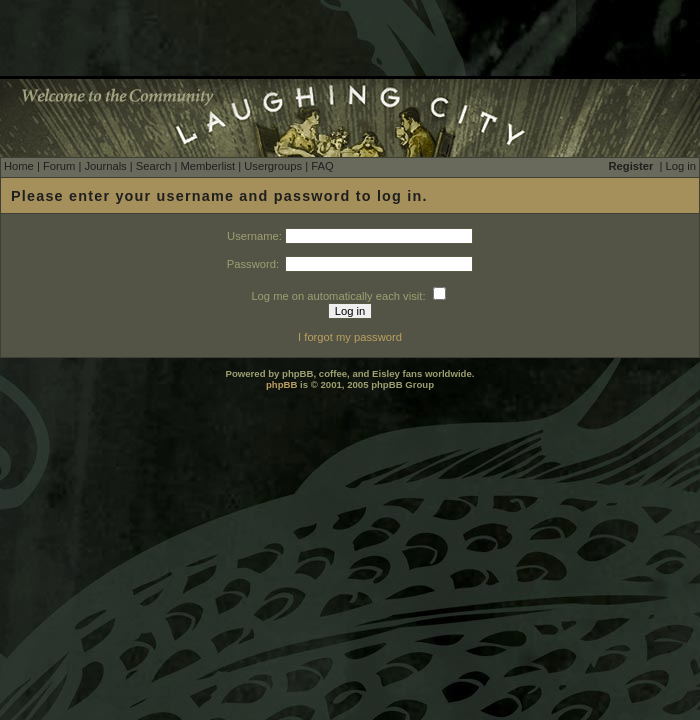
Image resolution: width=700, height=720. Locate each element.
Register (631, 166)
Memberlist (207, 166)
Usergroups (273, 166)
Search (153, 166)
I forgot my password (350, 337)
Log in (681, 166)
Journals (105, 166)
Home (19, 166)
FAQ (322, 166)
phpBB (281, 384)
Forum (59, 166)
